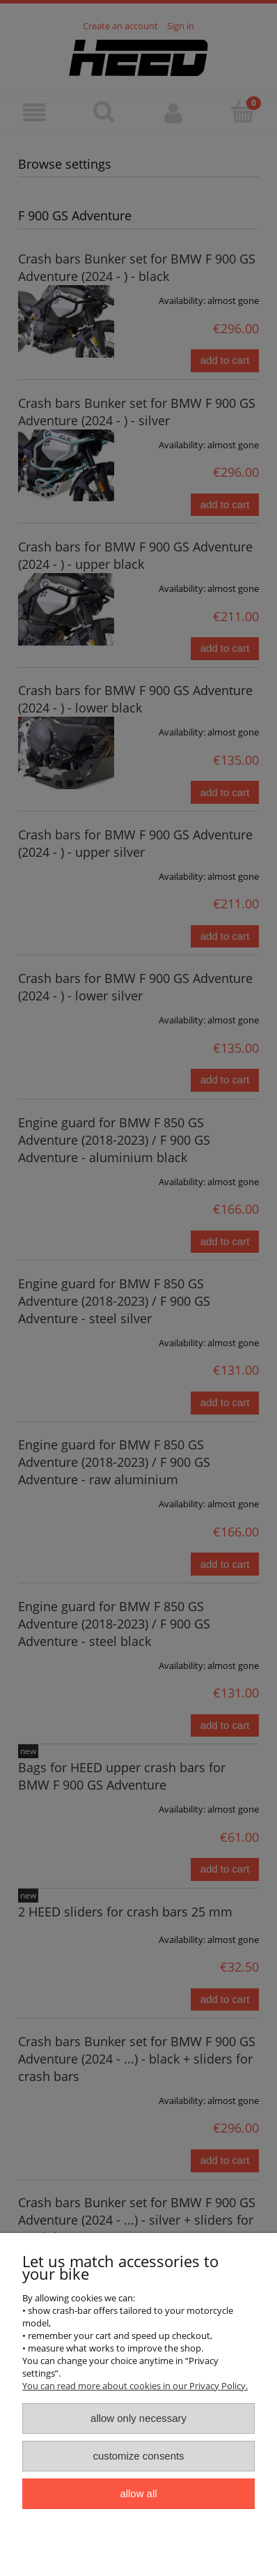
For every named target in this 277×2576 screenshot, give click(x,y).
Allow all (138, 2493)
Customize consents (138, 2456)
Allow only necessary (138, 2418)
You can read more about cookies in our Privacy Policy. (135, 2385)
